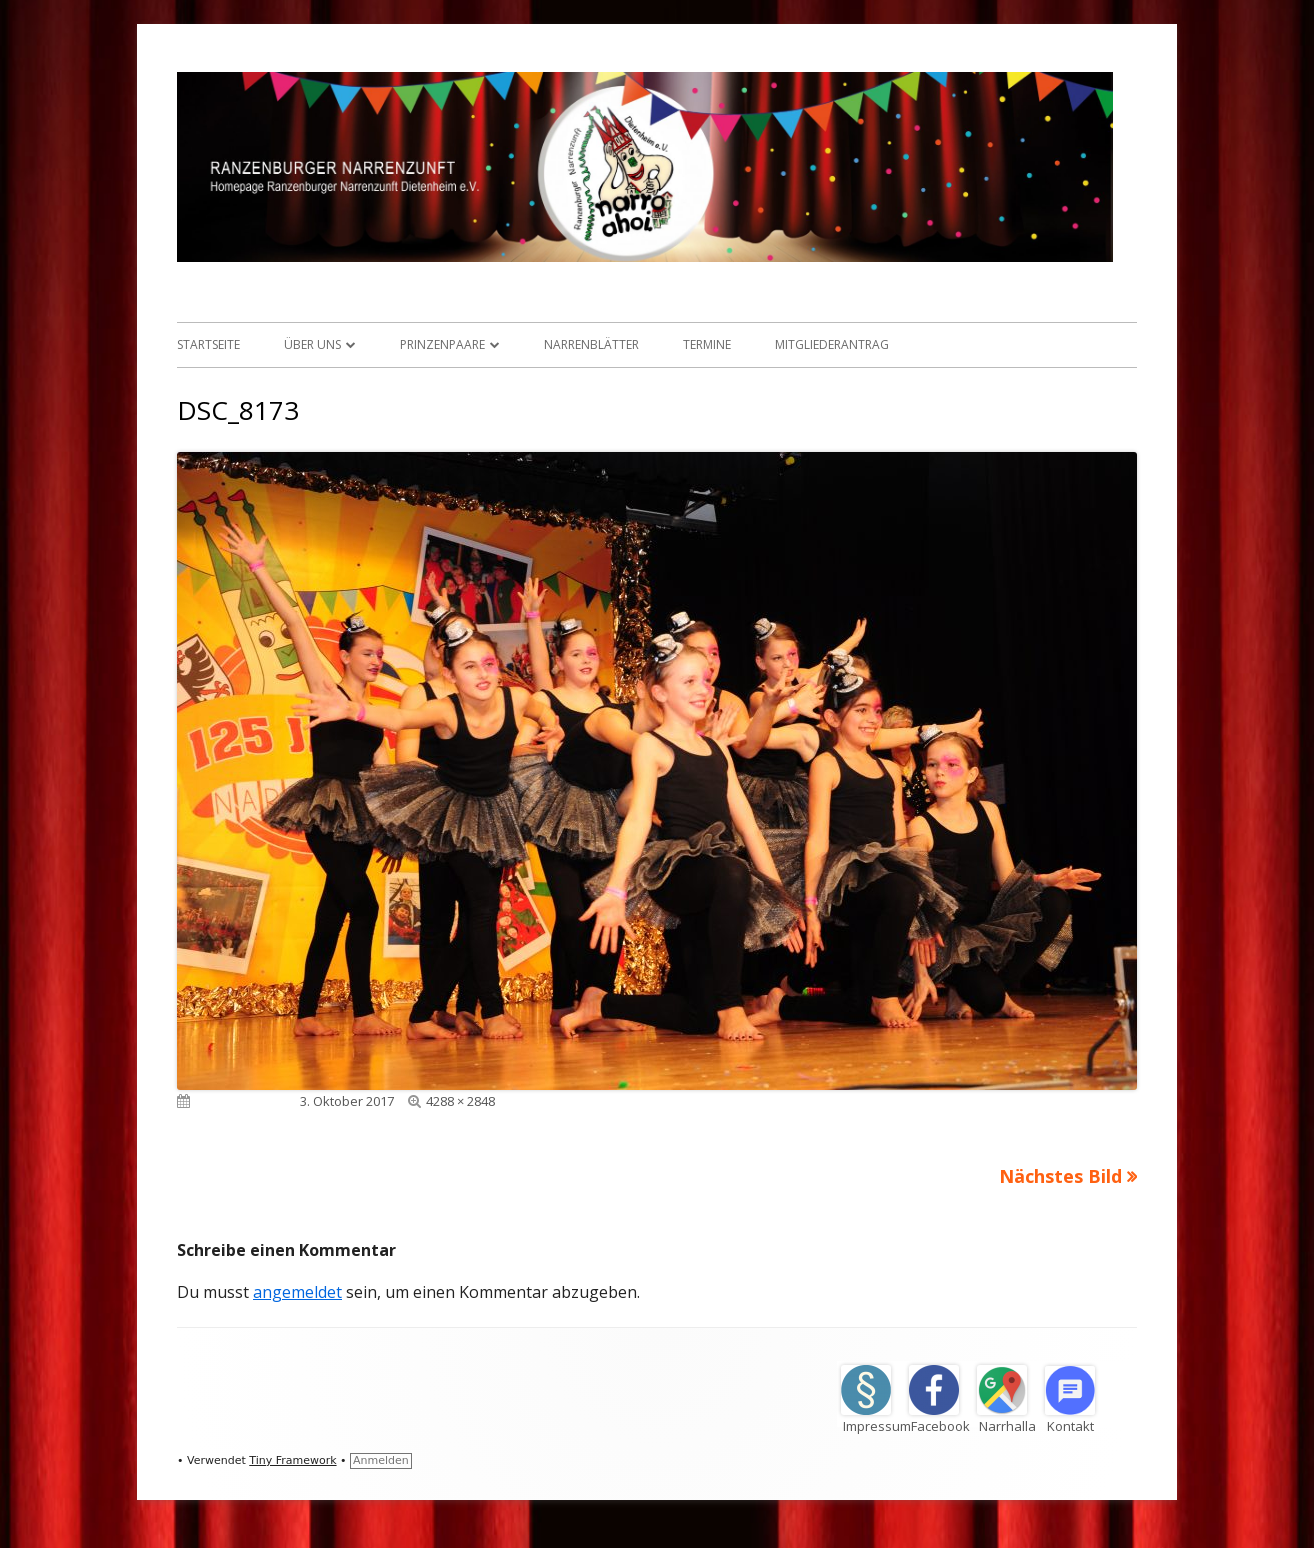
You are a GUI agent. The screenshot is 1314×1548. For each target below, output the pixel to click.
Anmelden (381, 1460)
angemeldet (297, 1292)
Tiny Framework (292, 1460)
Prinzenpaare (442, 344)
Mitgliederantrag (832, 344)
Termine (707, 344)
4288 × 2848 (460, 1101)
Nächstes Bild (1060, 1176)
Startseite (208, 344)
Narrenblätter (591, 344)
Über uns (312, 344)
